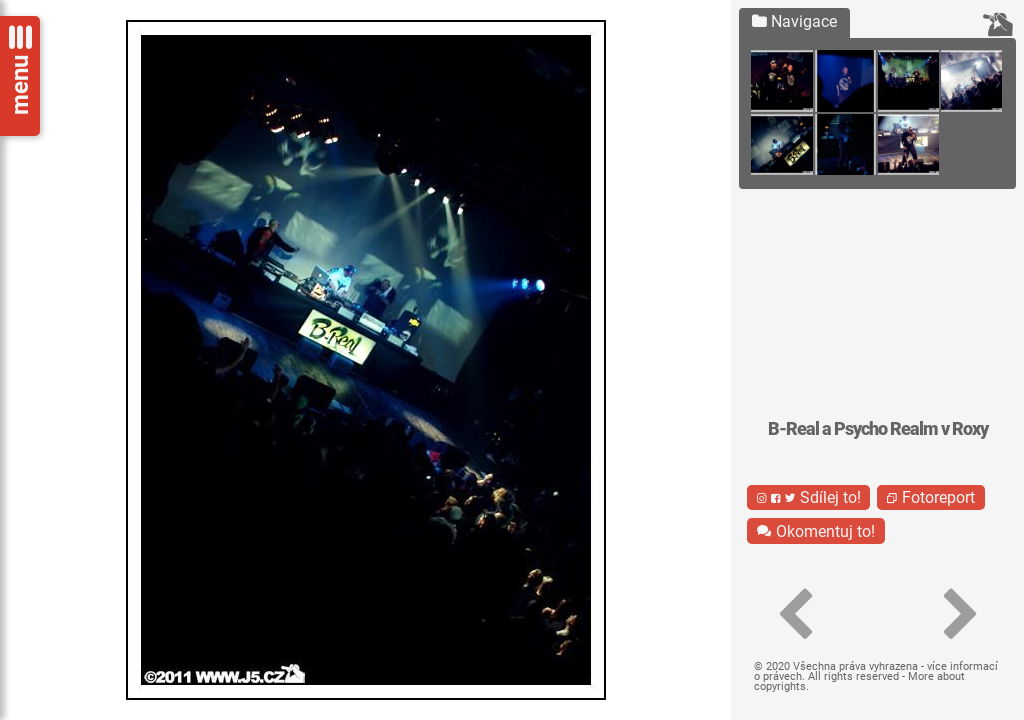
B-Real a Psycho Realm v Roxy (878, 429)
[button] (794, 615)
